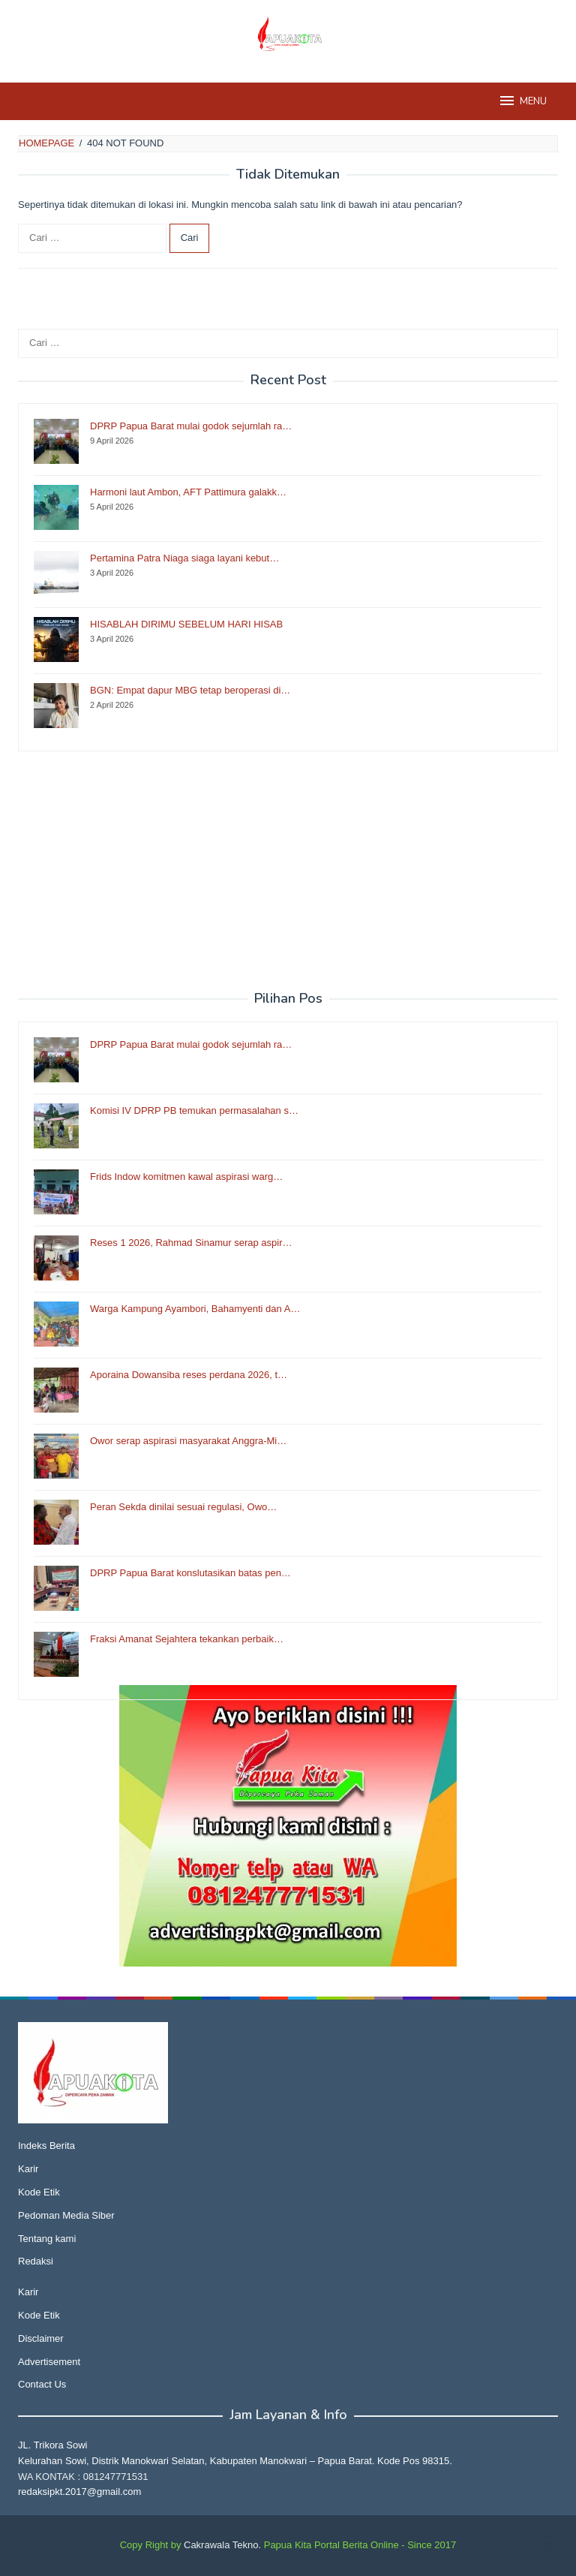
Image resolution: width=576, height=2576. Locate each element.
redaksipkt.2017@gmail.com (79, 2491)
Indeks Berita (46, 2145)
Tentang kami (47, 2238)
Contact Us (42, 2384)
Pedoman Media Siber (66, 2215)
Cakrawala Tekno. (222, 2544)
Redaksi (35, 2261)
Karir (28, 2168)
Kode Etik (39, 2192)
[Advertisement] (288, 871)
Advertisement (49, 2361)
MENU (522, 101)
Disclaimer (41, 2338)
